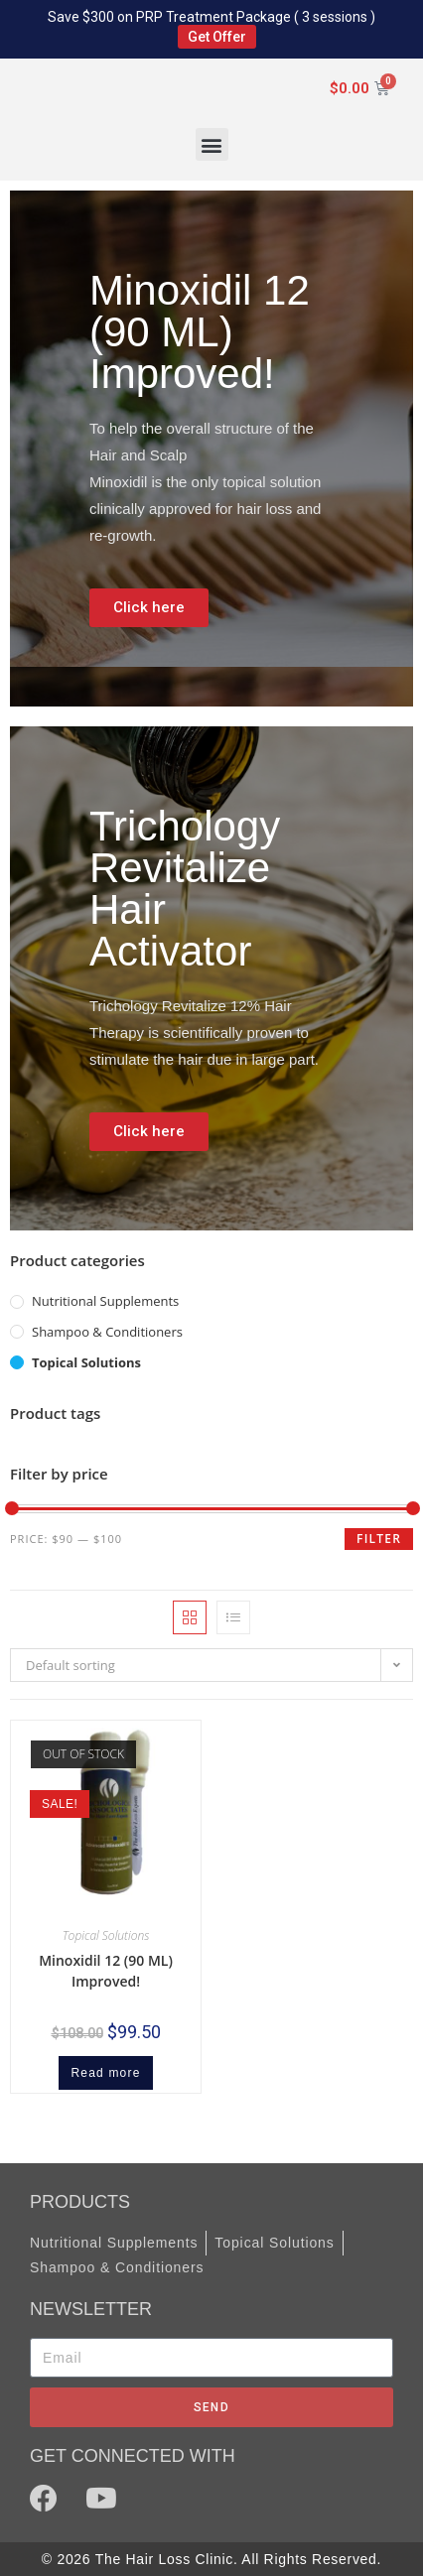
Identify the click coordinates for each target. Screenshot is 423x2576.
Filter (378, 1538)
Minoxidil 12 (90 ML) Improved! (106, 1971)
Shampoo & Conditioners (107, 1332)
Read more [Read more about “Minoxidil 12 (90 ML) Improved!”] (105, 2073)
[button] (212, 144)
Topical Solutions (86, 1362)
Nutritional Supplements (105, 1301)
